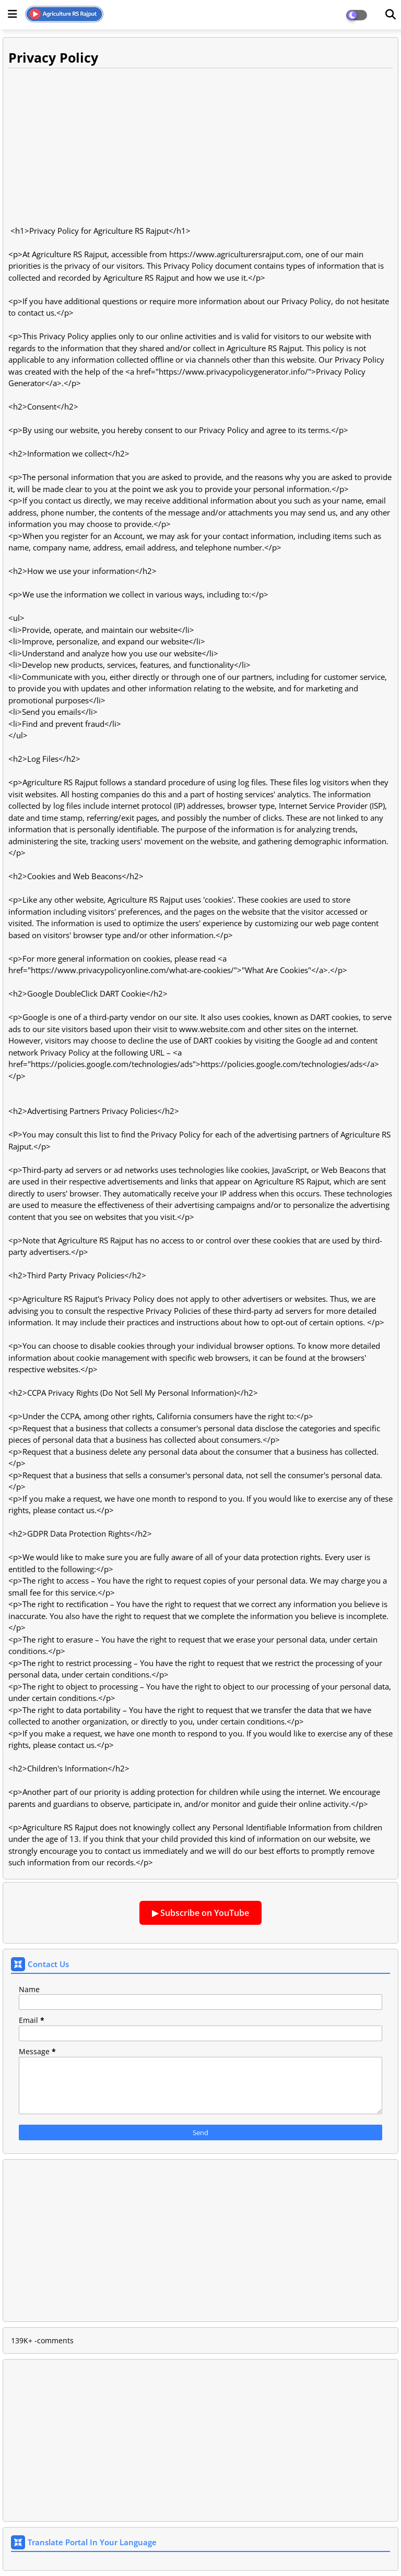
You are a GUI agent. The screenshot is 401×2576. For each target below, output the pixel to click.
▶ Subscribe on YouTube (200, 1913)
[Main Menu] (12, 14)
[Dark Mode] (390, 14)
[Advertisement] (200, 147)
